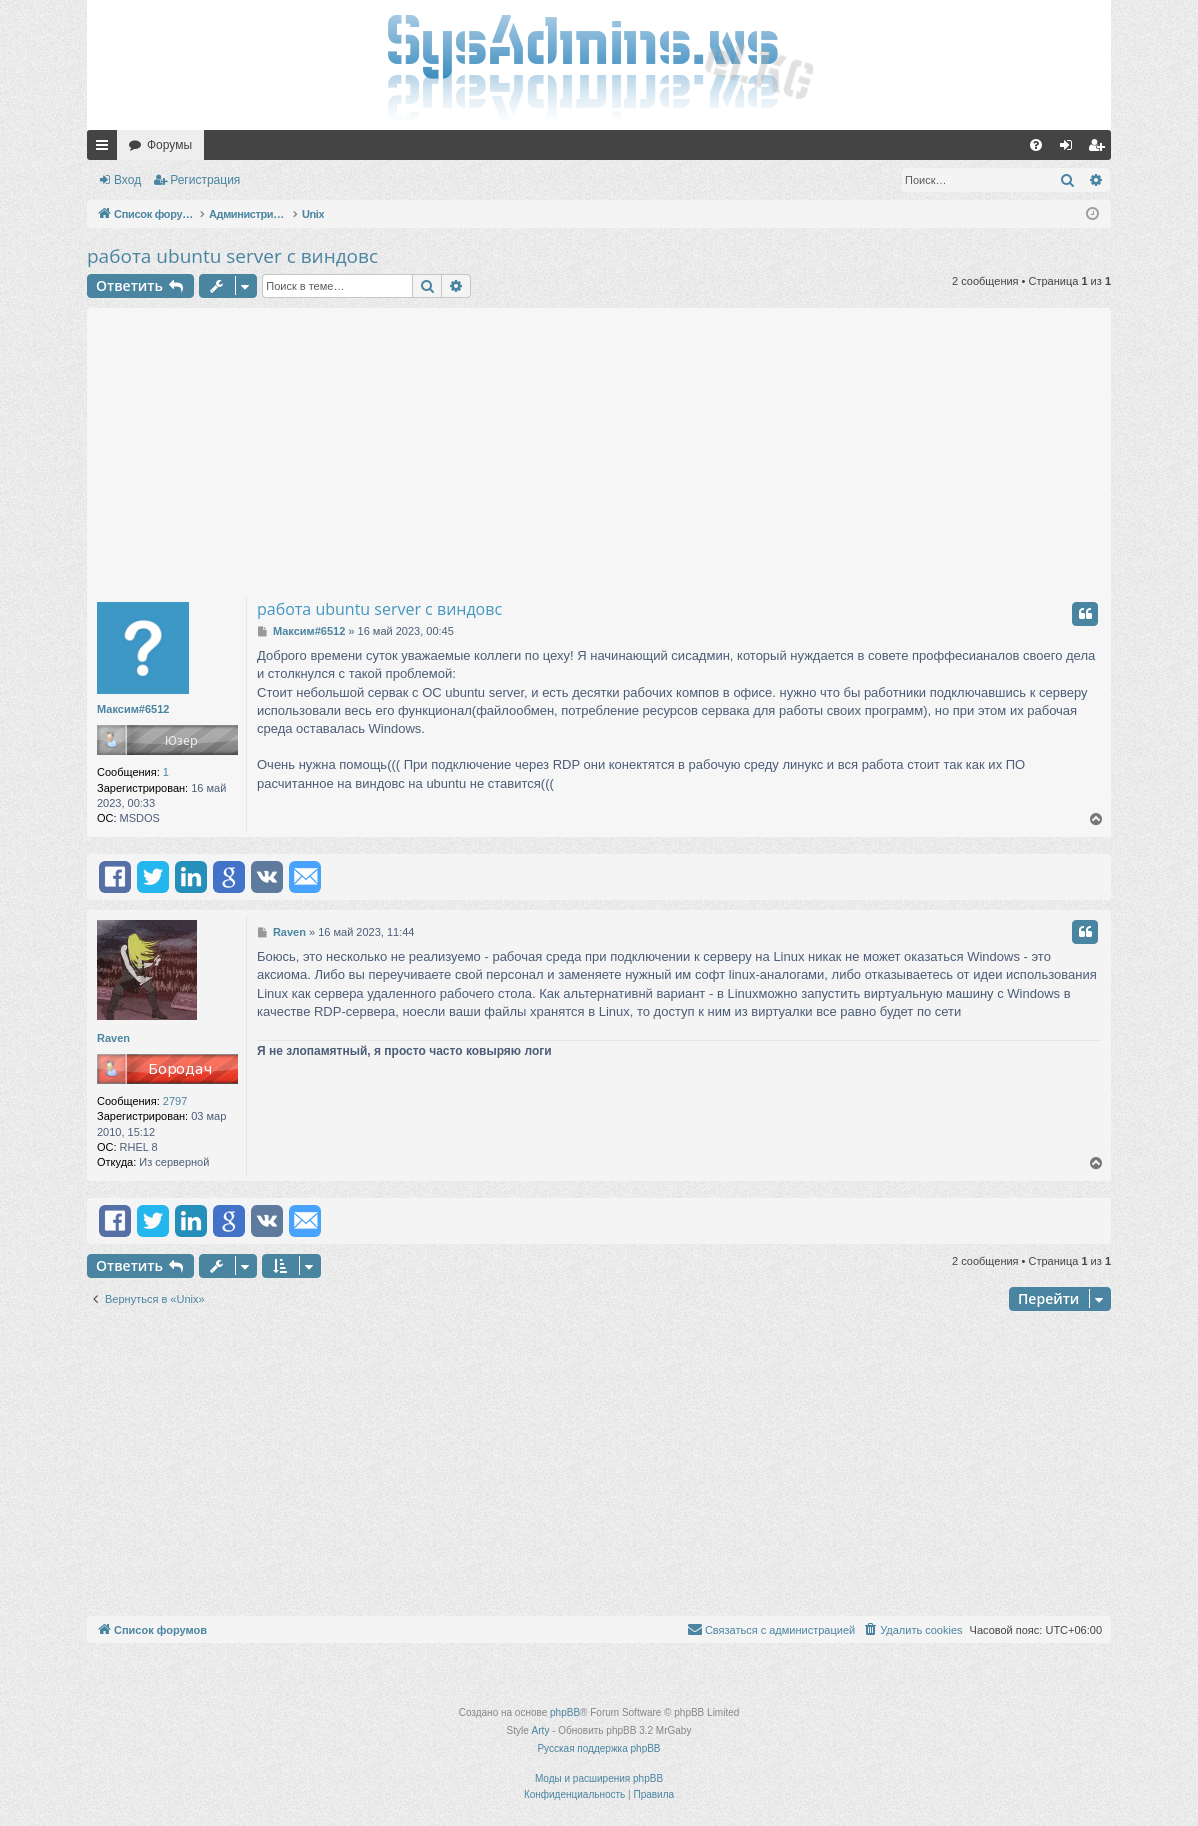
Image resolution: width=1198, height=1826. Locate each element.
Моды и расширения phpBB (599, 1778)
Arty (541, 1730)
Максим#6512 (133, 709)
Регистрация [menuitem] (1100, 149)
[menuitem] (1036, 145)
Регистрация (205, 180)
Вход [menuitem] (1070, 149)
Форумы (169, 145)
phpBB (565, 1712)
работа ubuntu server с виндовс (232, 256)
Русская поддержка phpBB (598, 1748)
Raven (113, 1038)
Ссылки (106, 149)
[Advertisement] (599, 448)
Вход (127, 180)
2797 (175, 1101)
